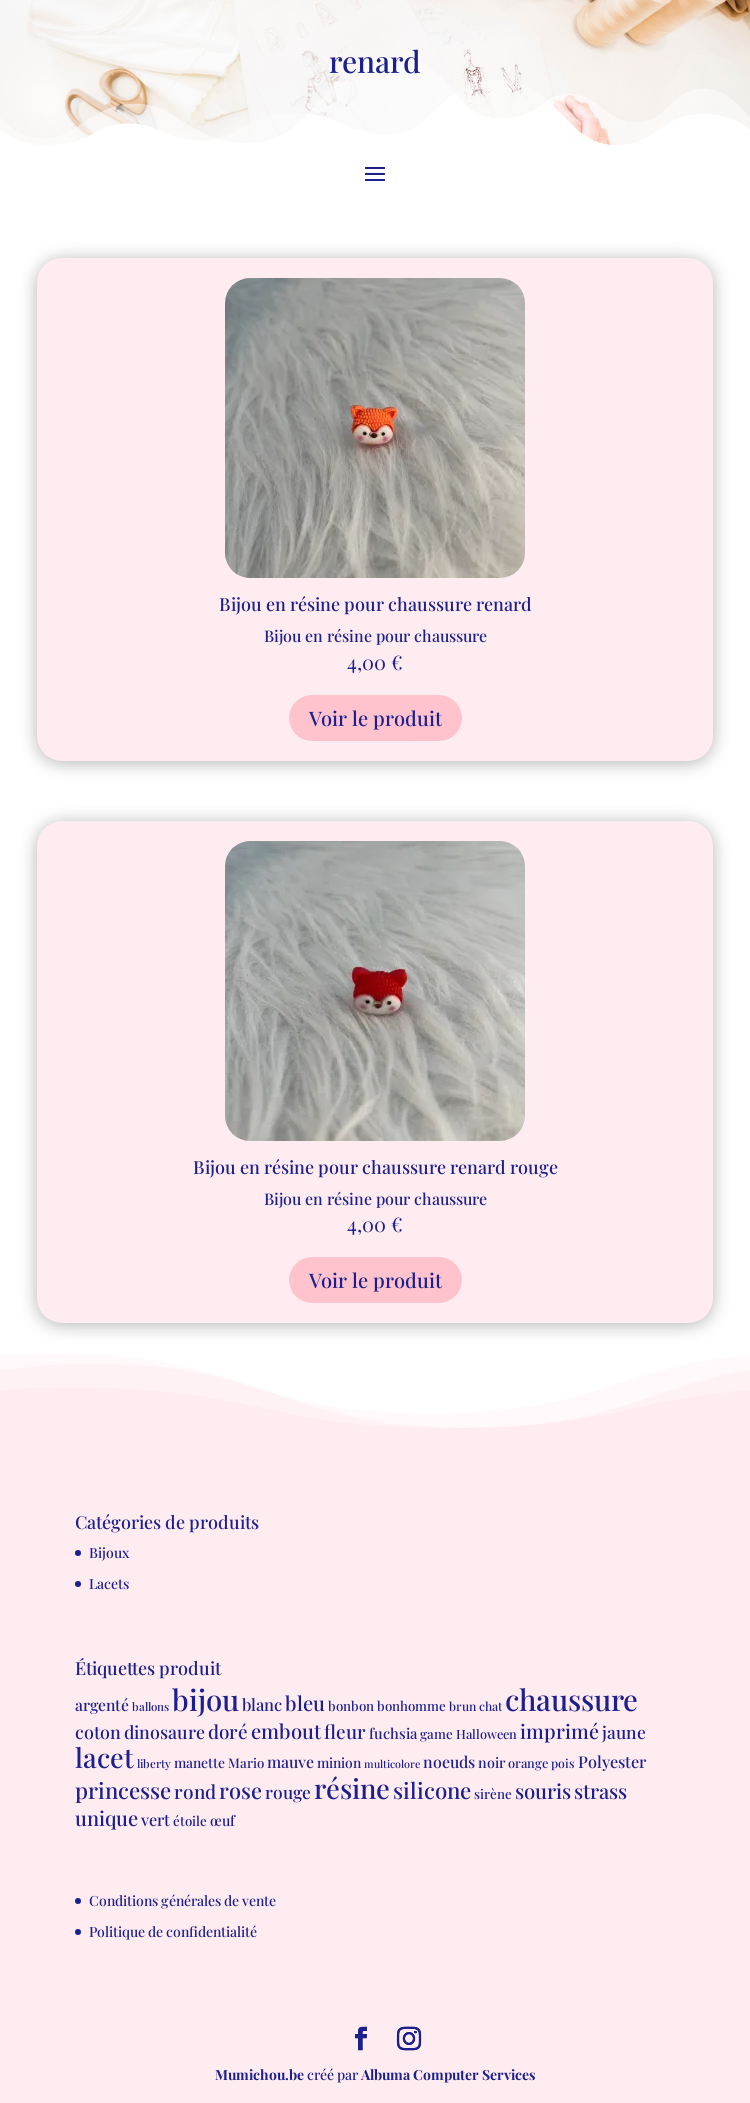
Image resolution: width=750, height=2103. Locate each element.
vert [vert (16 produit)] (155, 1819)
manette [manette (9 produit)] (199, 1762)
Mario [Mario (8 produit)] (246, 1762)
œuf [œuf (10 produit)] (222, 1820)
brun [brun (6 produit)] (462, 1706)
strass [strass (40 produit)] (600, 1790)
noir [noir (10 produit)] (491, 1762)
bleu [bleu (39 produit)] (305, 1702)
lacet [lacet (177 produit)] (104, 1757)
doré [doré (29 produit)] (228, 1731)
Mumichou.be (259, 2074)
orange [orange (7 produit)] (528, 1762)
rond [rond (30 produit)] (195, 1791)
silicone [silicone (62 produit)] (432, 1790)
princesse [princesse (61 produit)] (123, 1790)
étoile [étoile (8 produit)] (190, 1820)
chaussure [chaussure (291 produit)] (571, 1698)
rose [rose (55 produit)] (240, 1789)
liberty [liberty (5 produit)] (154, 1763)
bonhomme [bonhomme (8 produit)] (411, 1705)
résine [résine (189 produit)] (352, 1787)
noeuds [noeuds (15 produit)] (449, 1761)
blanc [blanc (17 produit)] (262, 1704)
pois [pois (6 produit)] (563, 1763)
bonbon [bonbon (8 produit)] (351, 1705)
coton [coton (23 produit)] (98, 1731)
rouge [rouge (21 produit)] (288, 1791)
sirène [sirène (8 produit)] (493, 1793)
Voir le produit (375, 717)
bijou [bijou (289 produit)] (205, 1698)
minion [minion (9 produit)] (339, 1762)
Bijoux (109, 1552)
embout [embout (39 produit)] (286, 1730)
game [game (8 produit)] (436, 1733)
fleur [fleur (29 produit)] (345, 1731)
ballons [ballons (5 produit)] (150, 1706)
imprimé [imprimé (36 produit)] (559, 1731)
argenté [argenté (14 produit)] (102, 1704)
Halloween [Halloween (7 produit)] (486, 1733)
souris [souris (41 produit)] (543, 1790)
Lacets (109, 1583)
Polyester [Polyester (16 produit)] (612, 1761)
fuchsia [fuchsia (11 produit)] (393, 1733)
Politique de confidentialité (173, 1931)
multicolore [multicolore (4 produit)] (392, 1763)
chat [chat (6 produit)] (490, 1706)
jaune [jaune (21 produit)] (624, 1731)
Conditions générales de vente (182, 1900)
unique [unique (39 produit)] (106, 1817)
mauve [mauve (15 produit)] (290, 1761)
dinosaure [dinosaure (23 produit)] (164, 1731)
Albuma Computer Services (448, 2074)
